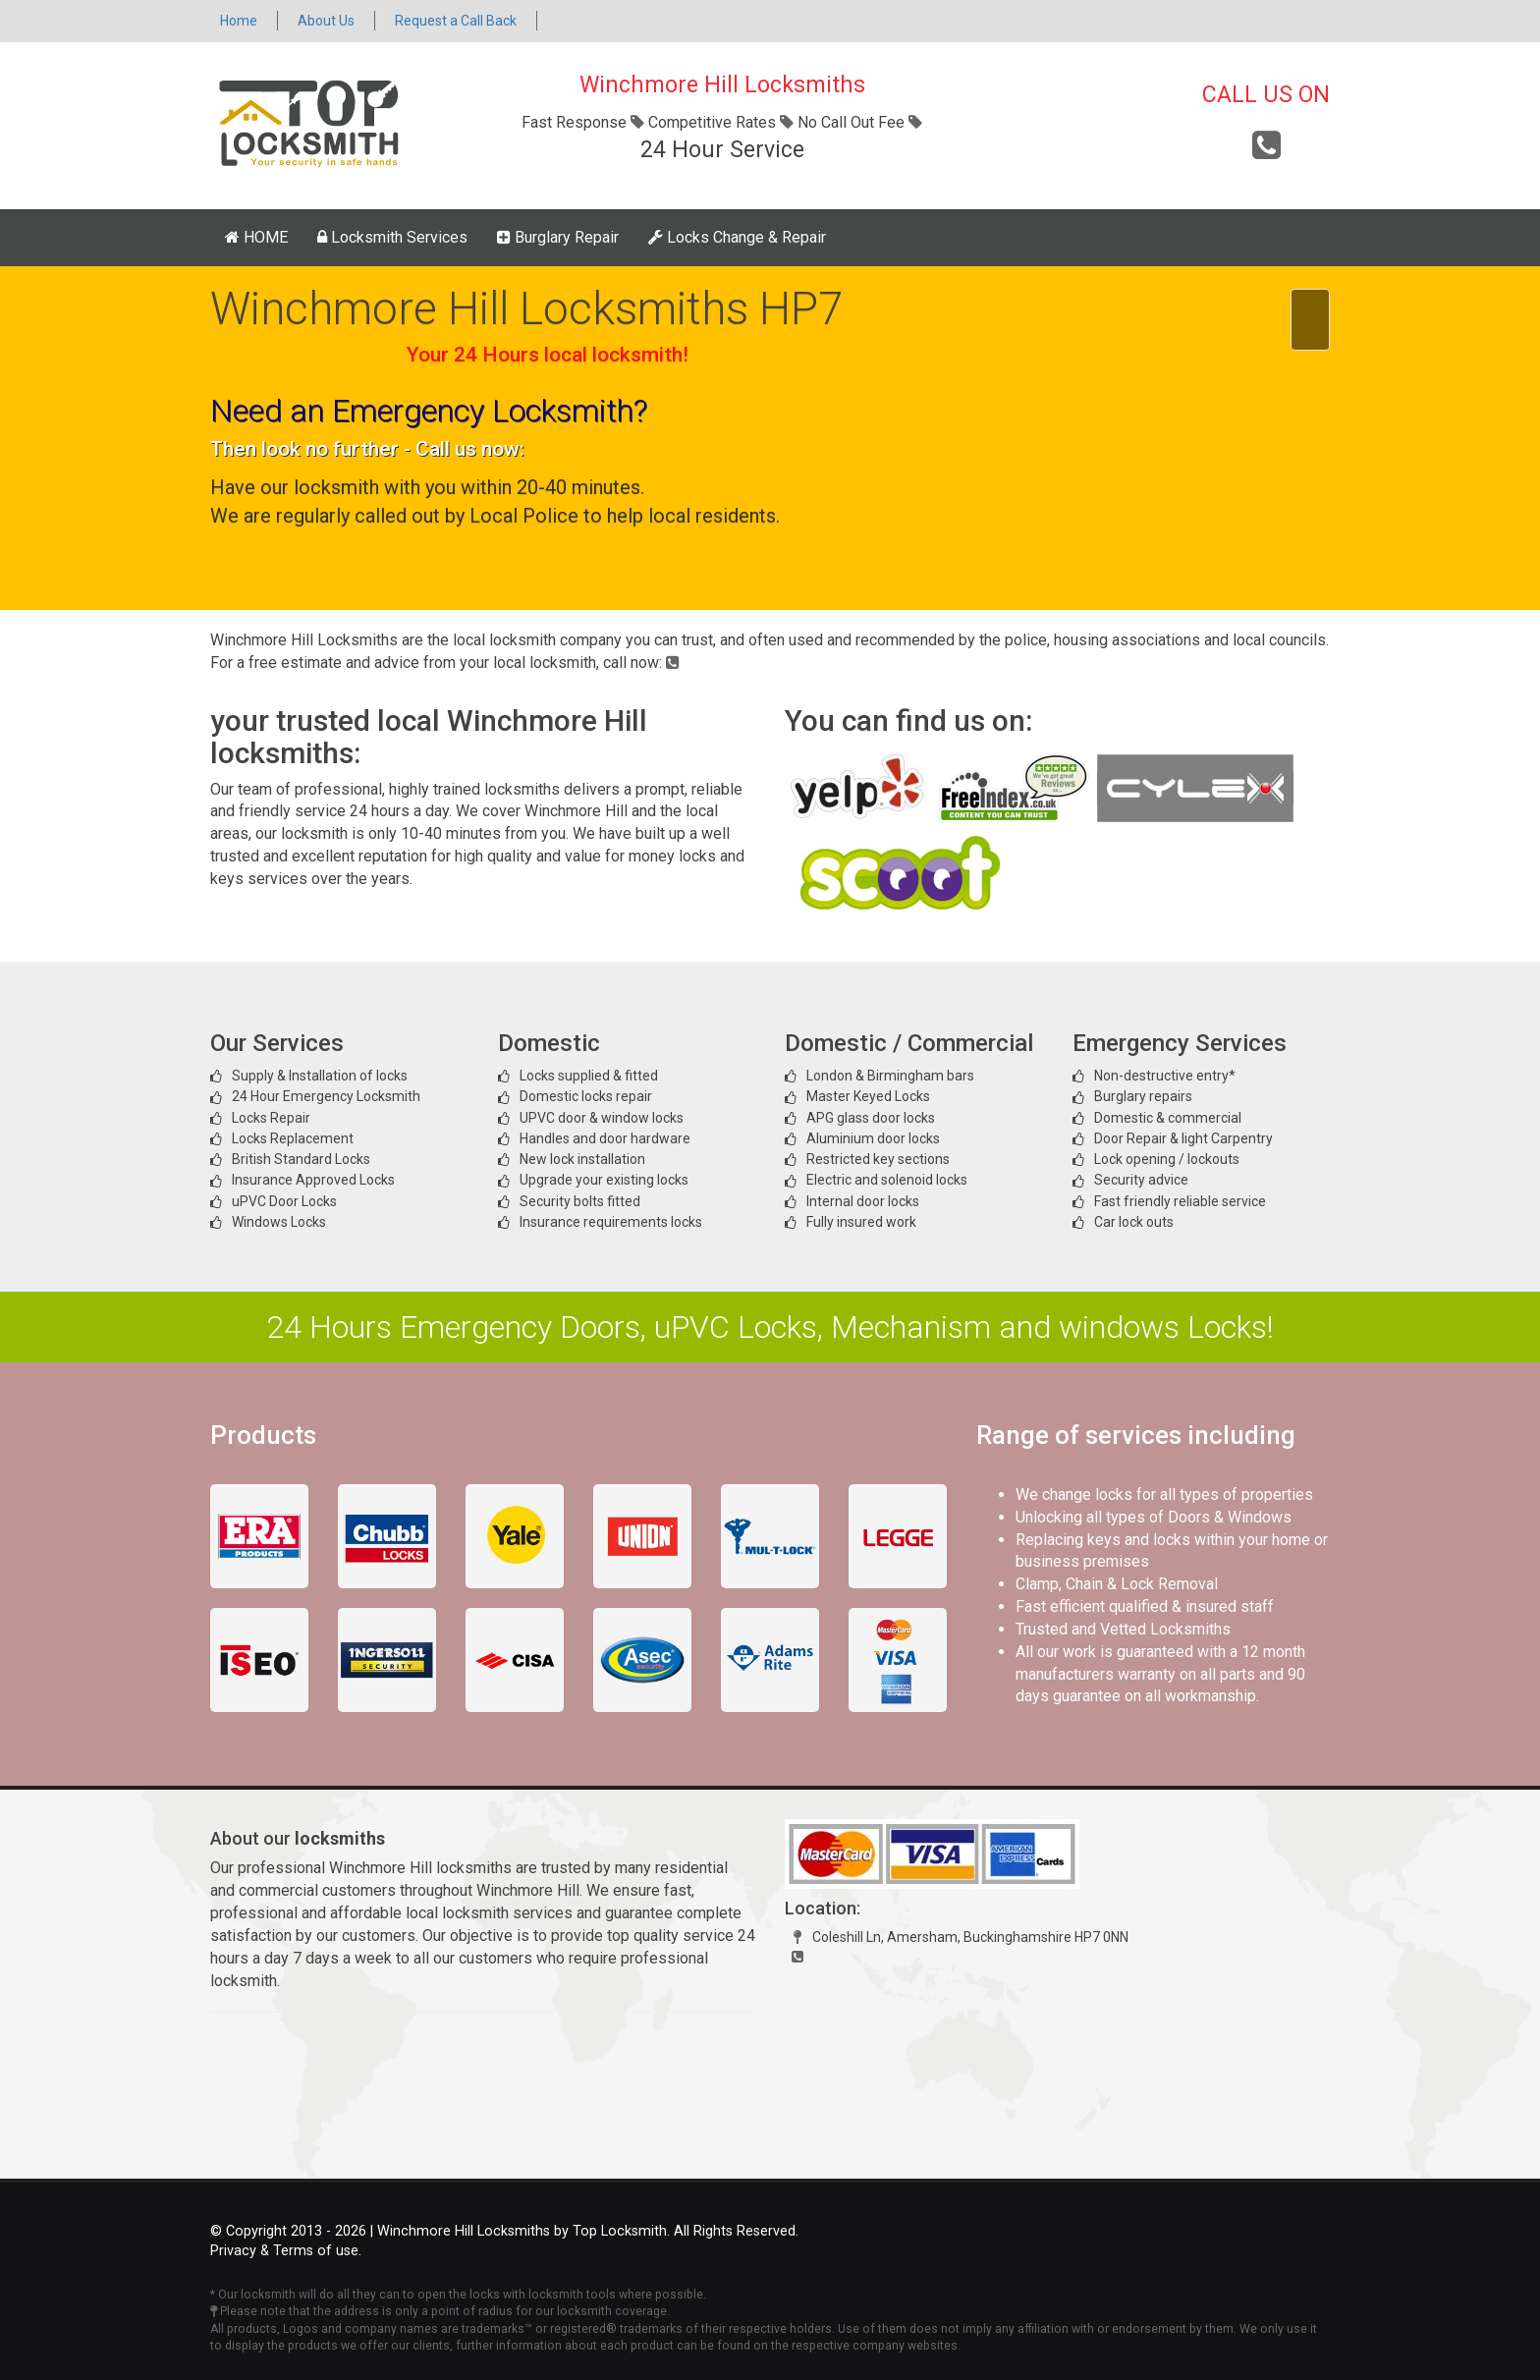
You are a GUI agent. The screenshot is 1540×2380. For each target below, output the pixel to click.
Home (238, 20)
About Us (326, 20)
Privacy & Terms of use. (285, 2250)
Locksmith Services (392, 237)
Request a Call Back (456, 20)
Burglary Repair (558, 237)
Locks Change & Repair (737, 237)
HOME (256, 237)
